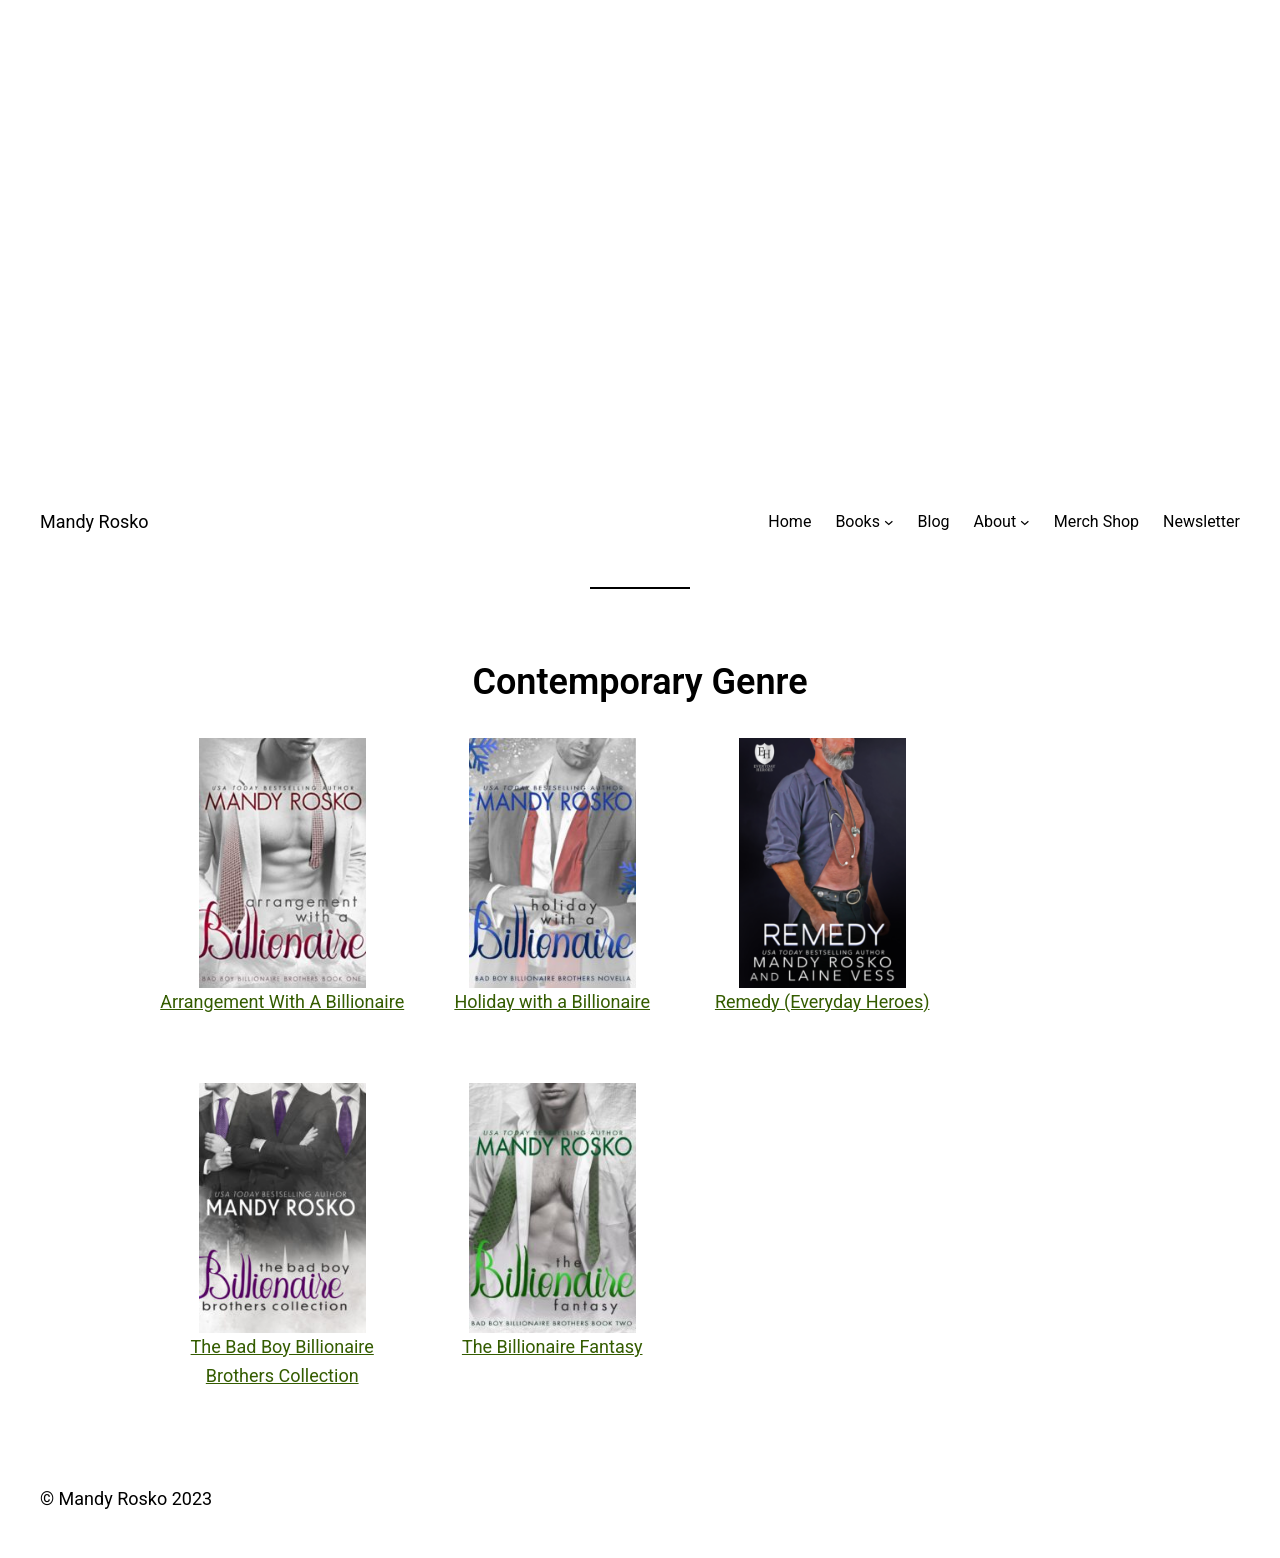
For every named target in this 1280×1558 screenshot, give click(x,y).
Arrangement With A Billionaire (282, 1001)
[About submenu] (1025, 522)
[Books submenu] (889, 522)
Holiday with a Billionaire (552, 1001)
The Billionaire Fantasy (552, 1346)
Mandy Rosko (94, 521)
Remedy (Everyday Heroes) (822, 1001)
